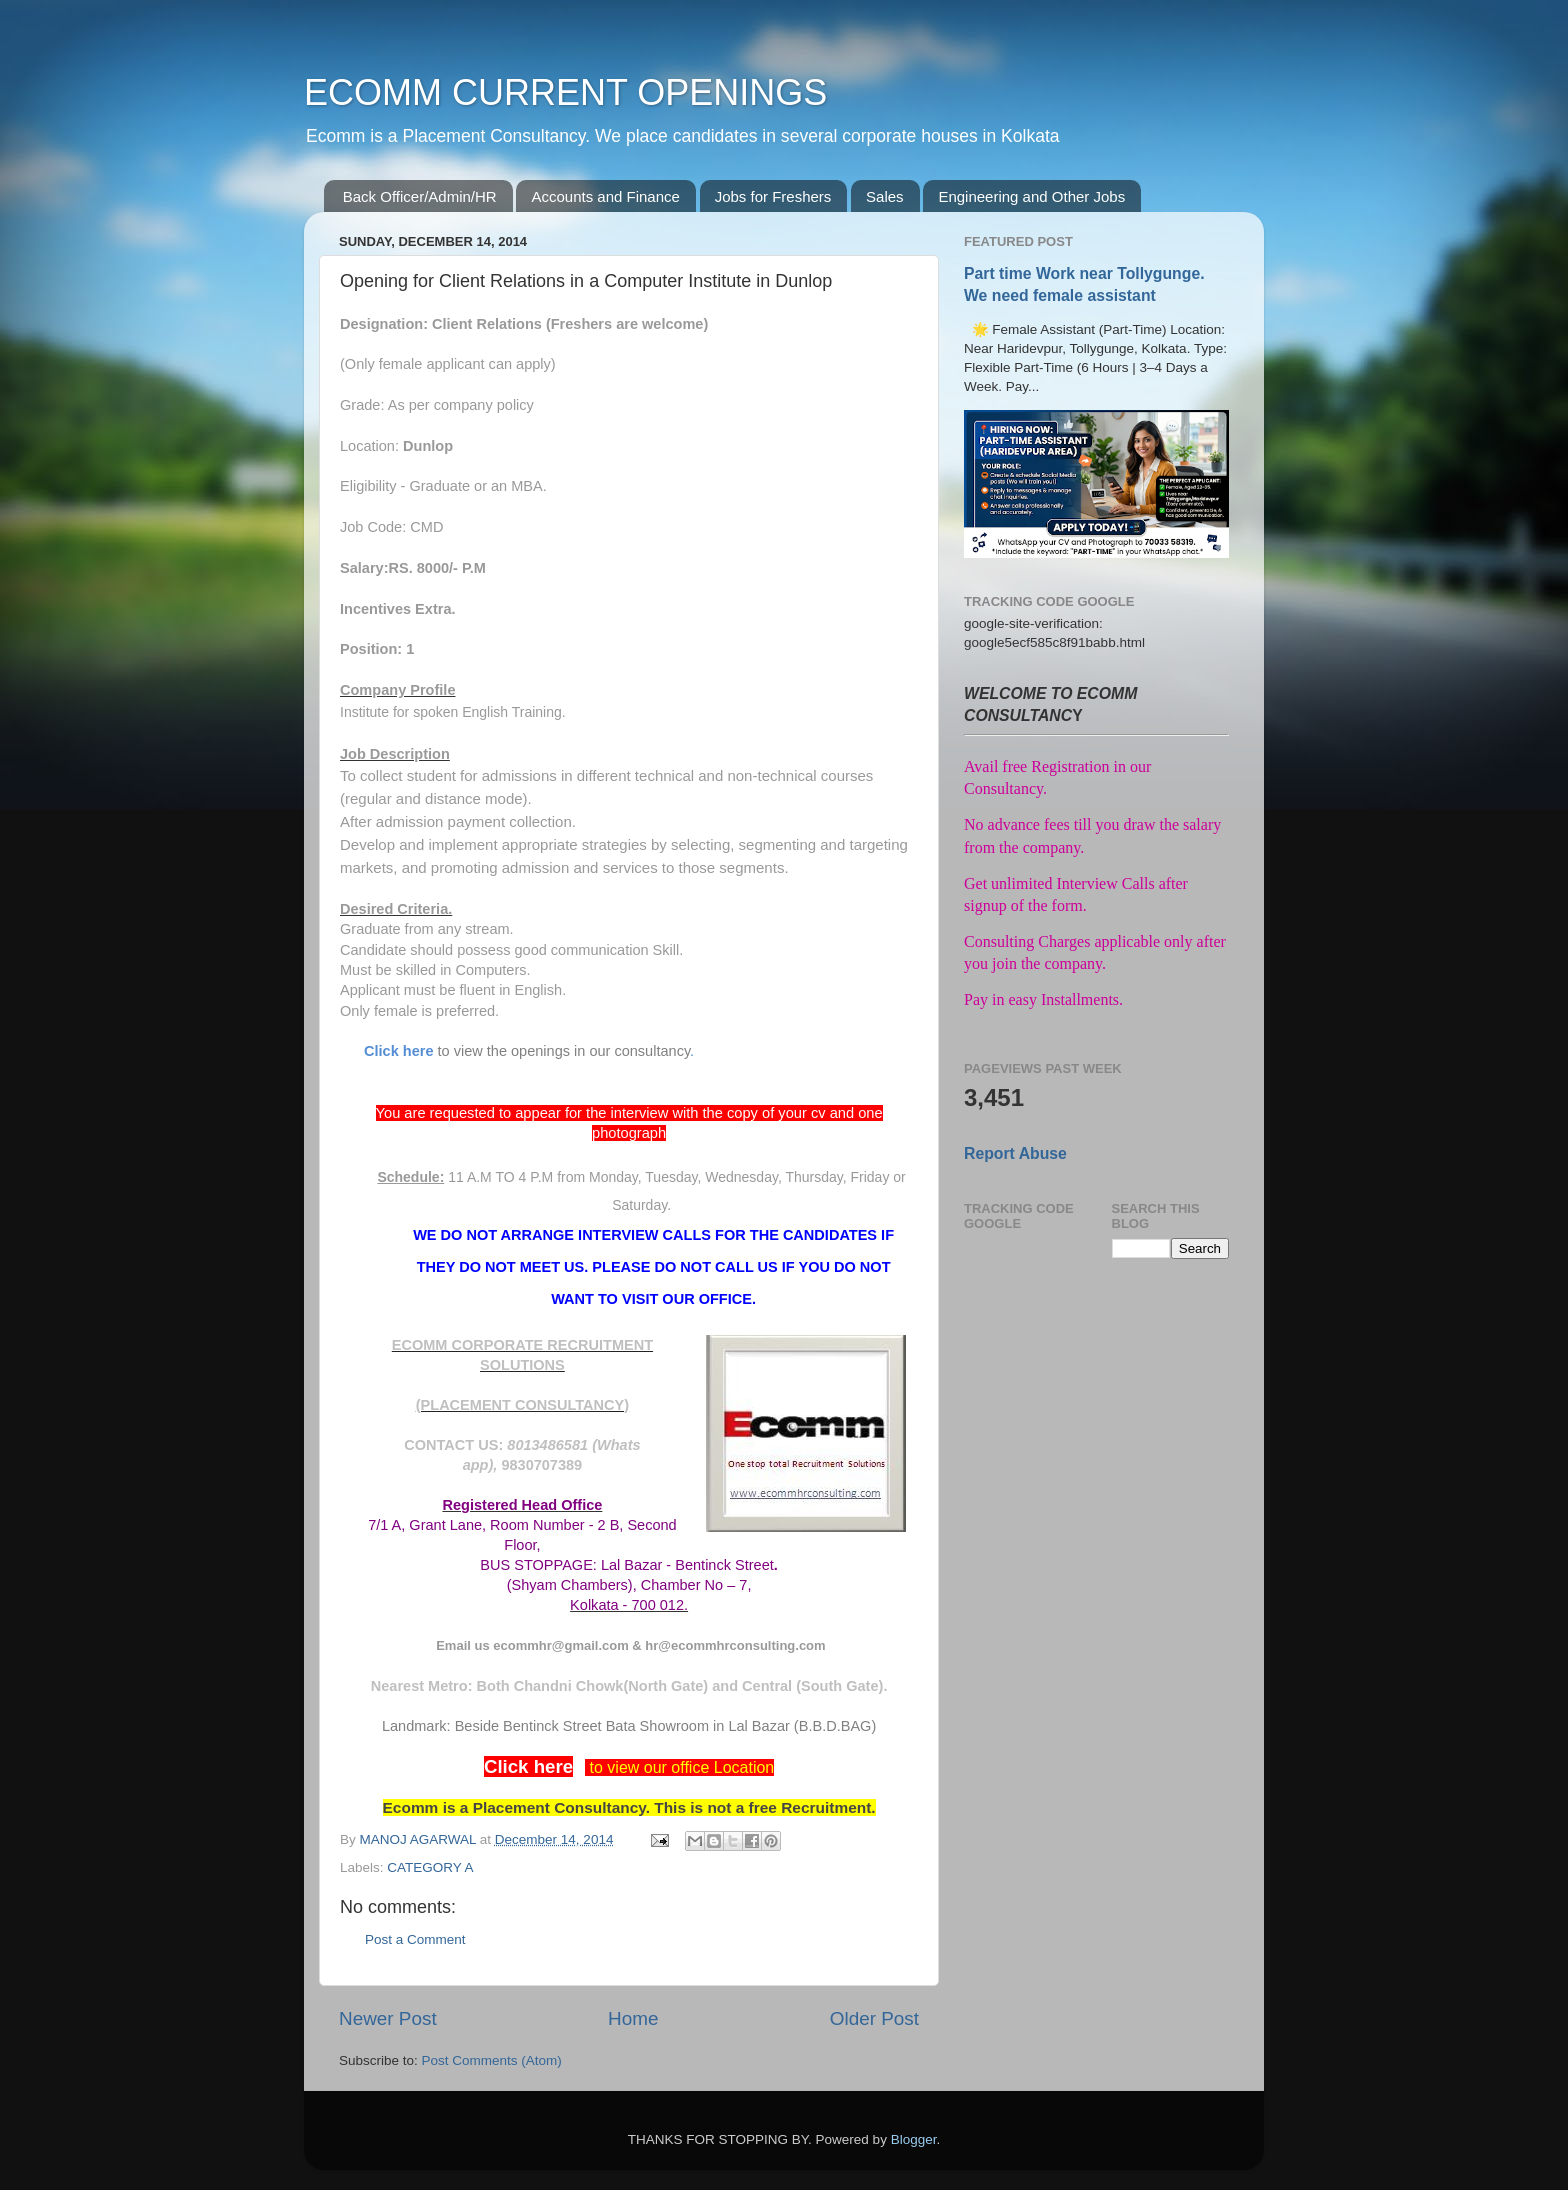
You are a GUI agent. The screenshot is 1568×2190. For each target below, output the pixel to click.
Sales (885, 196)
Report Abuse (1015, 1153)
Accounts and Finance (605, 196)
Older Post (874, 2018)
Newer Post (388, 2018)
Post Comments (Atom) (492, 2060)
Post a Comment (415, 1939)
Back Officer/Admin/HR (420, 196)
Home (633, 2018)
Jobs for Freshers (773, 196)
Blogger (914, 2139)
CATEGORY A (430, 1867)
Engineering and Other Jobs (1031, 196)
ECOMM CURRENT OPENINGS (565, 92)
